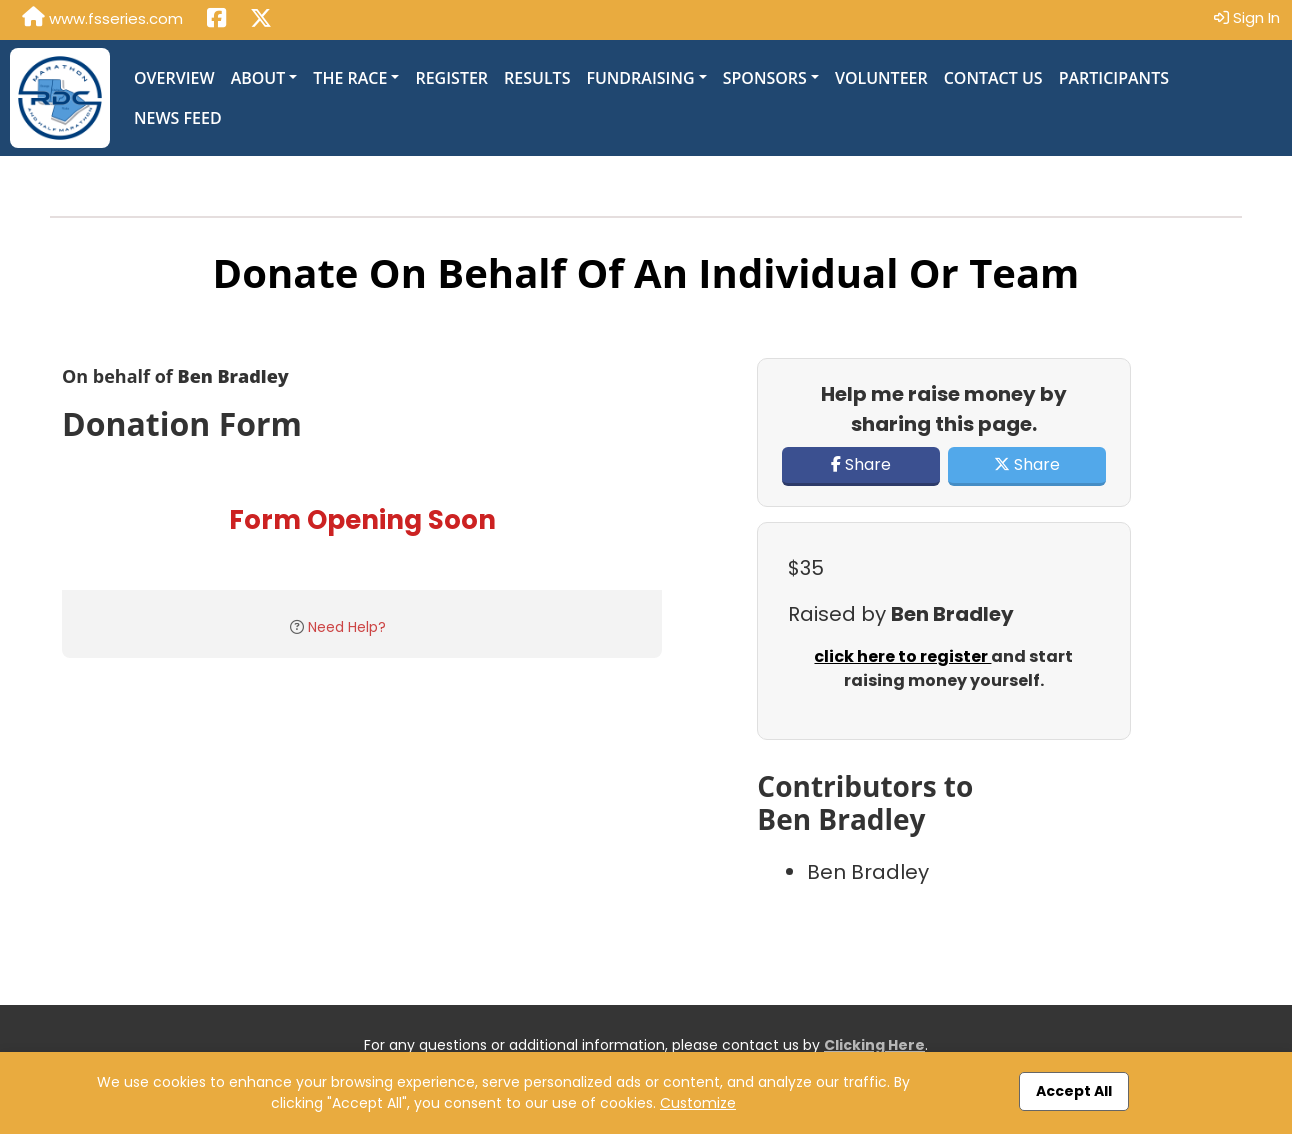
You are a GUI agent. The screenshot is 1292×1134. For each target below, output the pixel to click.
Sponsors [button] (765, 78)
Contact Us (993, 78)
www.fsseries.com (102, 18)
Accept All (1074, 1091)
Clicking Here (874, 1045)
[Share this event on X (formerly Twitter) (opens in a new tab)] (261, 20)
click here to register (902, 656)
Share (861, 464)
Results (537, 78)
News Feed (178, 118)
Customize (698, 1103)
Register (451, 78)
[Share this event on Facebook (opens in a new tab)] (216, 20)
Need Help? (347, 627)
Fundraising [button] (640, 78)
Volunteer (881, 78)
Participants (1114, 78)
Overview (174, 78)
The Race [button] (350, 78)
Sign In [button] (1247, 17)
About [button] (258, 78)
